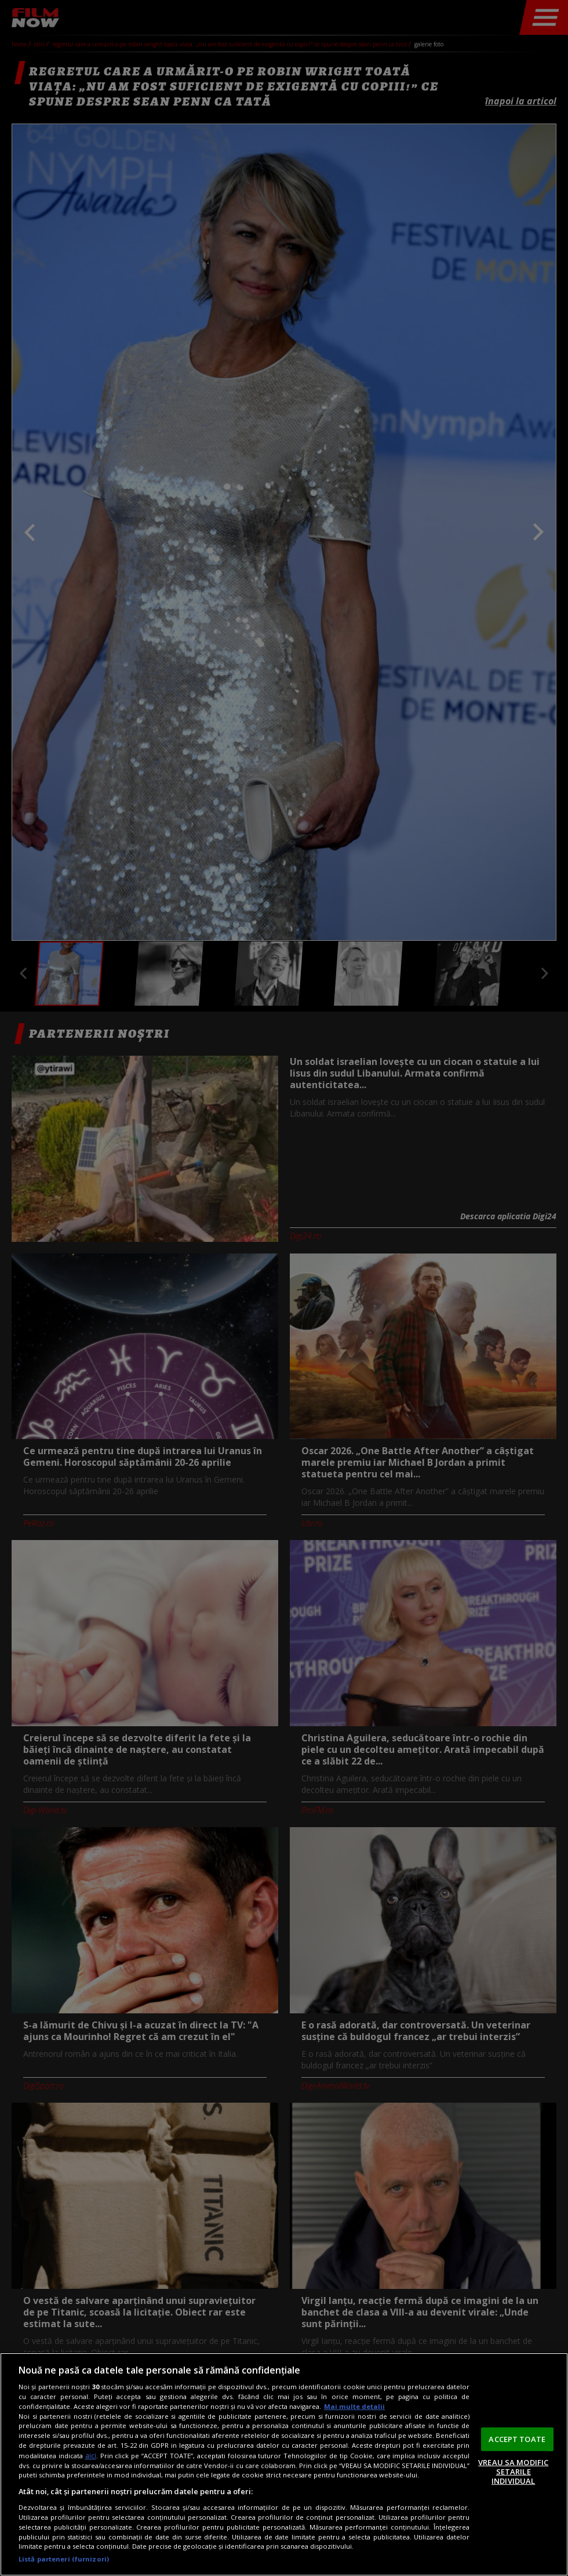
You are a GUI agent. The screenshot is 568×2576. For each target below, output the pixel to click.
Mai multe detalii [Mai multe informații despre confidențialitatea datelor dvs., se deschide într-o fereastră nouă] (354, 2406)
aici (90, 2456)
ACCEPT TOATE (517, 2438)
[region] (284, 2464)
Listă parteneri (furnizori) (64, 2559)
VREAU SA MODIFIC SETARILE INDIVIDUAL (513, 2471)
